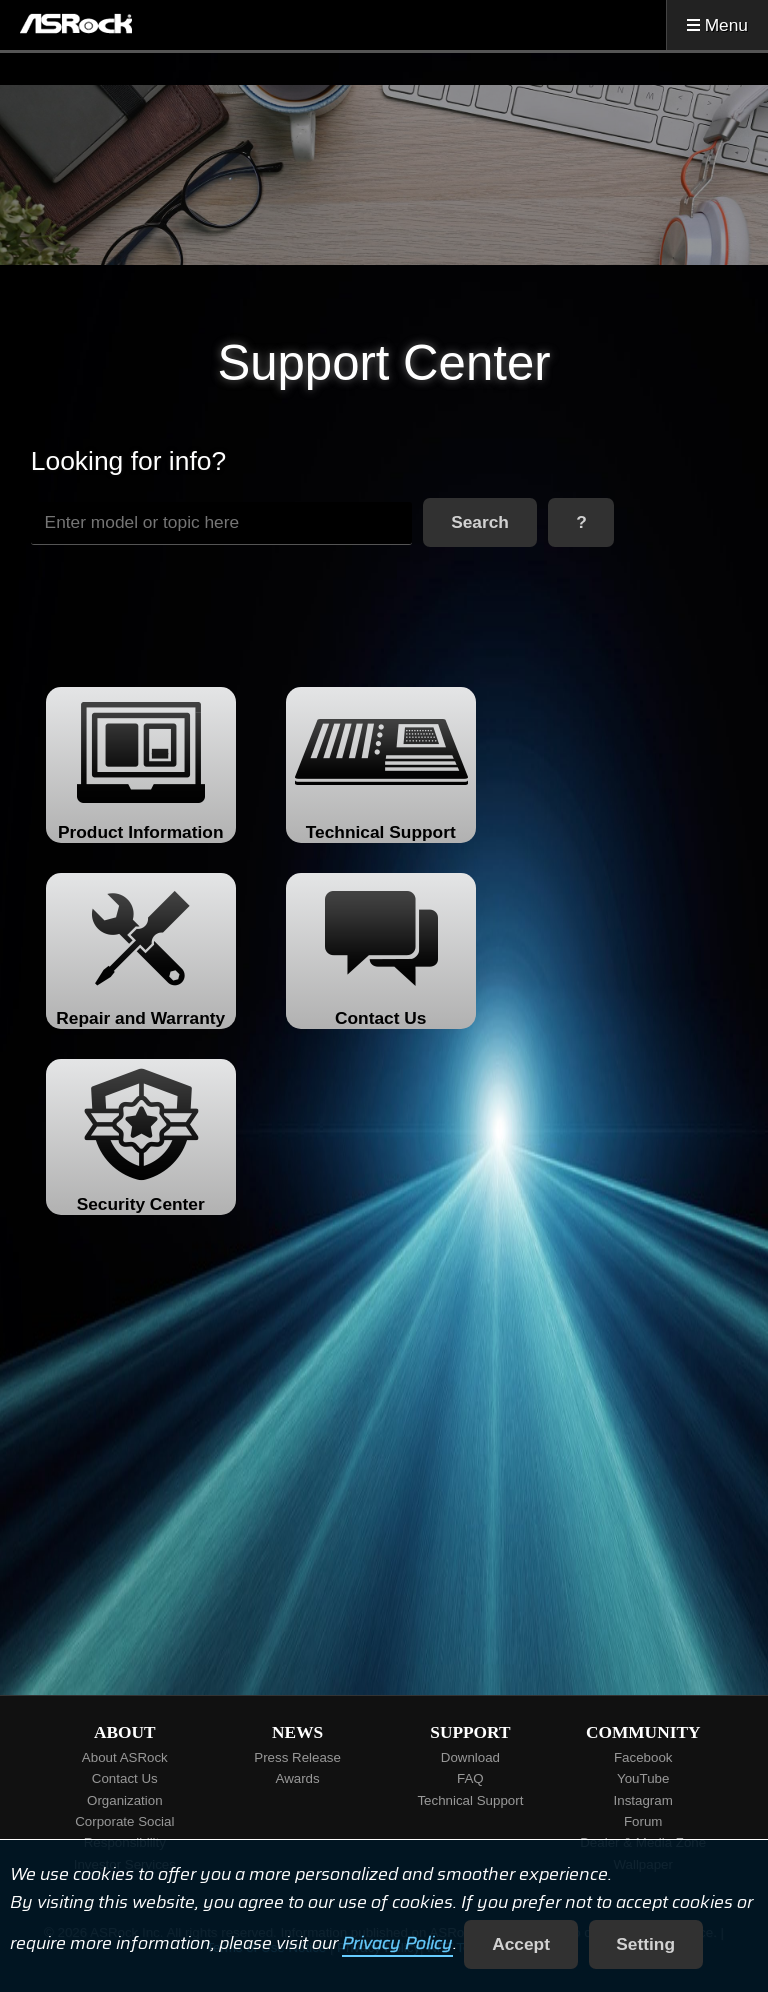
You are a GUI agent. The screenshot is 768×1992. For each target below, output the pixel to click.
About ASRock (125, 1757)
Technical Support (470, 1800)
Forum (643, 1821)
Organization (125, 1800)
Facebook (643, 1757)
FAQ (470, 1778)
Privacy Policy (397, 1944)
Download (470, 1757)
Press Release (297, 1757)
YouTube (643, 1778)
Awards (298, 1778)
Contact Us (125, 1778)
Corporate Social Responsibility (124, 1832)
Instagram (643, 1800)
